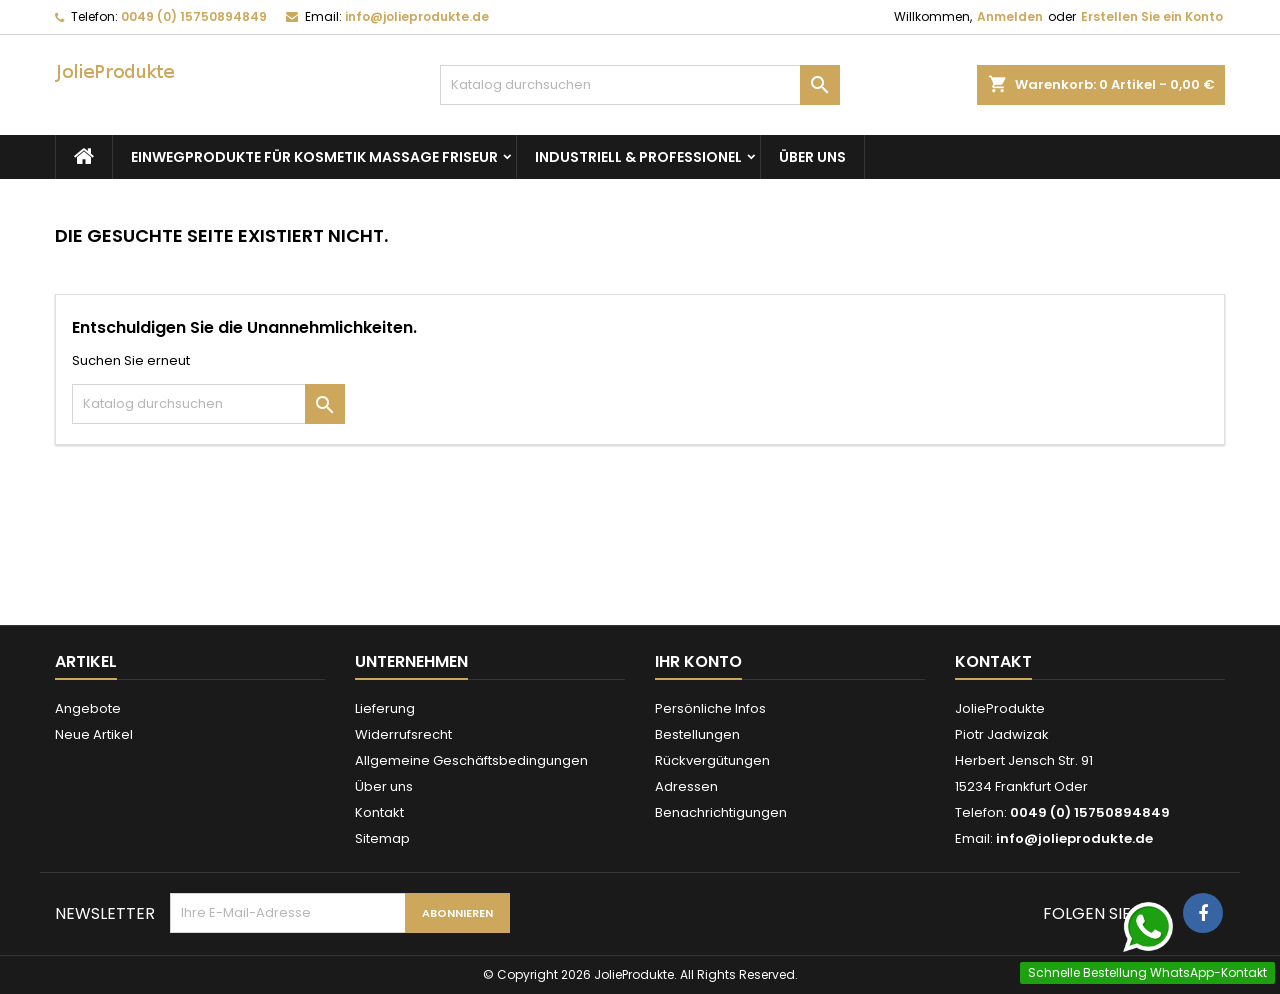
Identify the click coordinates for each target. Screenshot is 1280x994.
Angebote (88, 708)
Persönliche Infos (710, 708)
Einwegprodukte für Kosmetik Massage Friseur (314, 157)
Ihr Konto (698, 661)
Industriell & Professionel (638, 157)
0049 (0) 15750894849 (194, 16)
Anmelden (1010, 16)
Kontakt (379, 812)
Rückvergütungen (712, 760)
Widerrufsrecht (403, 734)
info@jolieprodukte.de (417, 16)
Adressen (686, 786)
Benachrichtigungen (721, 812)
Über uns (812, 157)
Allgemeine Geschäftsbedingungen (471, 760)
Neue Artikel (94, 734)
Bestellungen (697, 734)
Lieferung (385, 708)
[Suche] (640, 85)
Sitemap (382, 838)
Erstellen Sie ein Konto (1152, 16)
